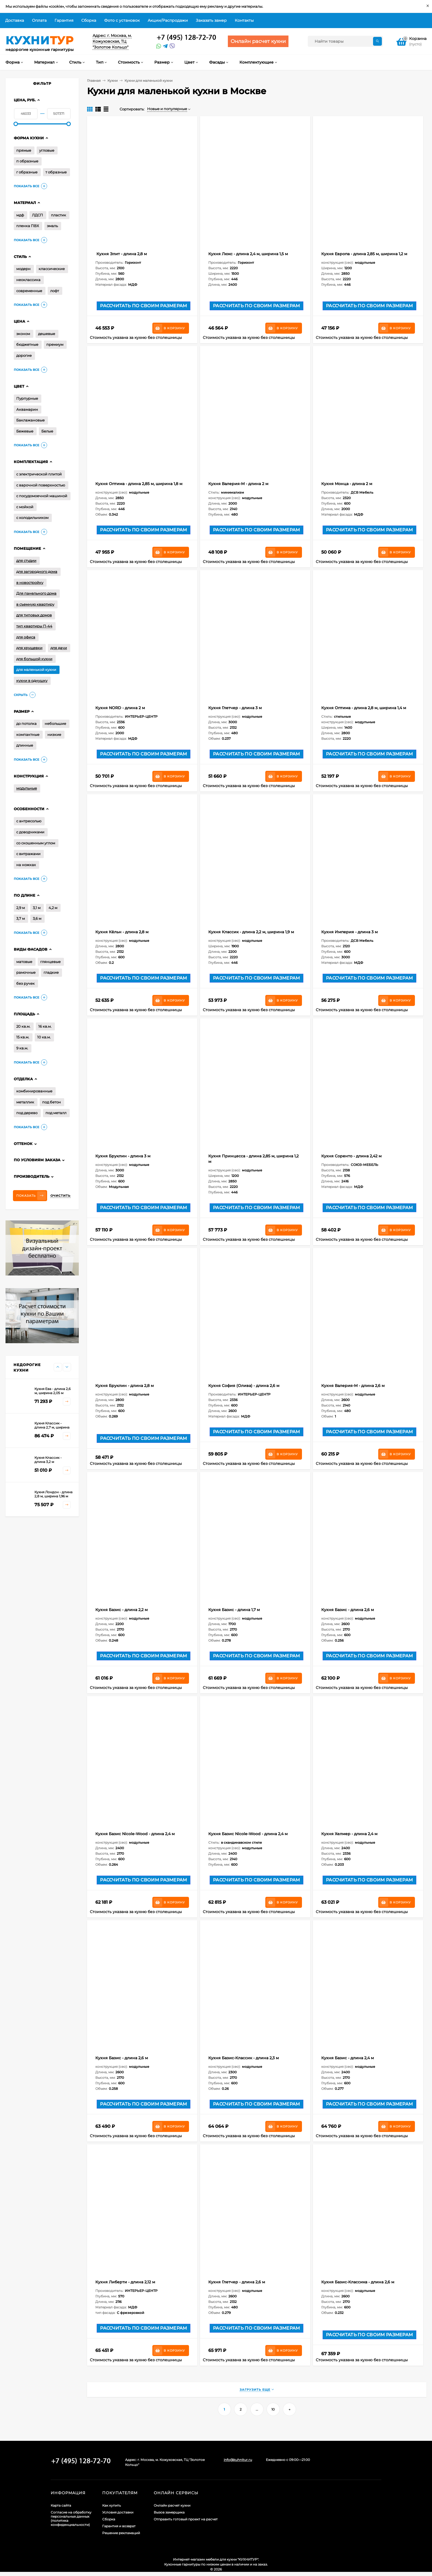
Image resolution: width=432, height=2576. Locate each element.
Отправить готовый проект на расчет (186, 2519)
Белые (47, 431)
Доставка (14, 20)
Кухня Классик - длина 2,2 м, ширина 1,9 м (251, 931)
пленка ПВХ (27, 226)
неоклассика (28, 280)
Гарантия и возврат (119, 2526)
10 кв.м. (44, 1037)
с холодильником (32, 517)
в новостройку (29, 582)
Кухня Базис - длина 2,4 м (347, 2057)
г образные (26, 172)
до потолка (26, 723)
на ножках (26, 865)
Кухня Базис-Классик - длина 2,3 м (243, 2057)
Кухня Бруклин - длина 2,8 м (124, 1385)
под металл (55, 1113)
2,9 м (20, 907)
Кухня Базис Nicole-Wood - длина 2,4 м (135, 1833)
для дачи (58, 648)
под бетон (51, 1102)
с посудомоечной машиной (41, 496)
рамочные (26, 972)
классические (52, 268)
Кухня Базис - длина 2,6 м (347, 1609)
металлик (25, 1102)
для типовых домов (34, 615)
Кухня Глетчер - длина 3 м (235, 707)
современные (29, 291)
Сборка (88, 20)
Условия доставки (117, 2512)
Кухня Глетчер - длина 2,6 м (236, 2281)
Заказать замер (211, 20)
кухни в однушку (31, 680)
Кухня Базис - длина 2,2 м (121, 1609)
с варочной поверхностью (40, 485)
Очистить (60, 1196)
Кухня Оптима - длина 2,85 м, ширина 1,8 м (138, 483)
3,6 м (37, 918)
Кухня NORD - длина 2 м (120, 707)
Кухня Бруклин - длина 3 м (122, 1156)
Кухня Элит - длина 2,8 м (121, 253)
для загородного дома (36, 571)
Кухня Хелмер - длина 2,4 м (349, 1833)
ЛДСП (37, 215)
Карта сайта (61, 2505)
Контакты (244, 20)
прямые (23, 150)
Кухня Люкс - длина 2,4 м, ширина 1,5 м (248, 253)
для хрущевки (29, 648)
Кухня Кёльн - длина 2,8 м (121, 931)
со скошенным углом (35, 843)
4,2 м (52, 907)
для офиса (25, 637)
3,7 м (20, 918)
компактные (27, 734)
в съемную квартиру (35, 604)
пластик (58, 215)
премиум (54, 344)
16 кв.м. (45, 1026)
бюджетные (27, 344)
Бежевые (24, 431)
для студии (26, 560)
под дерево (26, 1113)
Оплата (39, 20)
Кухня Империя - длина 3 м (349, 931)
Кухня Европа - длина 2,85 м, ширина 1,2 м (364, 253)
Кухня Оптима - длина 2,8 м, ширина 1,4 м (363, 707)
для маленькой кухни (36, 669)
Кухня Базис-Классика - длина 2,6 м (357, 2281)
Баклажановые (30, 420)
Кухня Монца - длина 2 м (346, 483)
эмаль (52, 226)
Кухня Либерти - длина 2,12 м (125, 2281)
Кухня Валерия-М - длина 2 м (238, 483)
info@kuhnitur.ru (238, 2460)
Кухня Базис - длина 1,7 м (234, 1609)
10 (273, 2409)
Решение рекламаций (121, 2533)
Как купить (111, 2505)
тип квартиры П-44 (34, 626)
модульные (26, 788)
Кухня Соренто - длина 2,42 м (351, 1156)
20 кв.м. (23, 1026)
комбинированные (34, 1091)
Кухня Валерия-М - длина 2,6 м (353, 1385)
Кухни (112, 80)
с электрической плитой (39, 474)
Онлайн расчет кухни (172, 2505)
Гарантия (64, 20)
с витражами (28, 854)
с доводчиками (30, 832)
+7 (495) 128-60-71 (186, 38)
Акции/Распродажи (168, 20)
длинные (24, 745)
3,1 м (36, 907)
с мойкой (24, 507)
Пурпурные (27, 398)
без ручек (25, 983)
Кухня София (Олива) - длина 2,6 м (243, 1385)
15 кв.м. (22, 1037)
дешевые (46, 333)
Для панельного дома (36, 593)
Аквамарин (27, 409)
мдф (20, 215)
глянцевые (50, 961)
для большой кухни (34, 659)
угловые (46, 150)
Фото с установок (122, 20)
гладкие (51, 972)
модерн (23, 268)
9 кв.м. (22, 1048)
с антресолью (28, 821)
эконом (23, 333)
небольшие (55, 723)
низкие (54, 734)
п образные (27, 161)
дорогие (24, 355)
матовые (24, 961)
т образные (56, 172)
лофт (54, 291)
